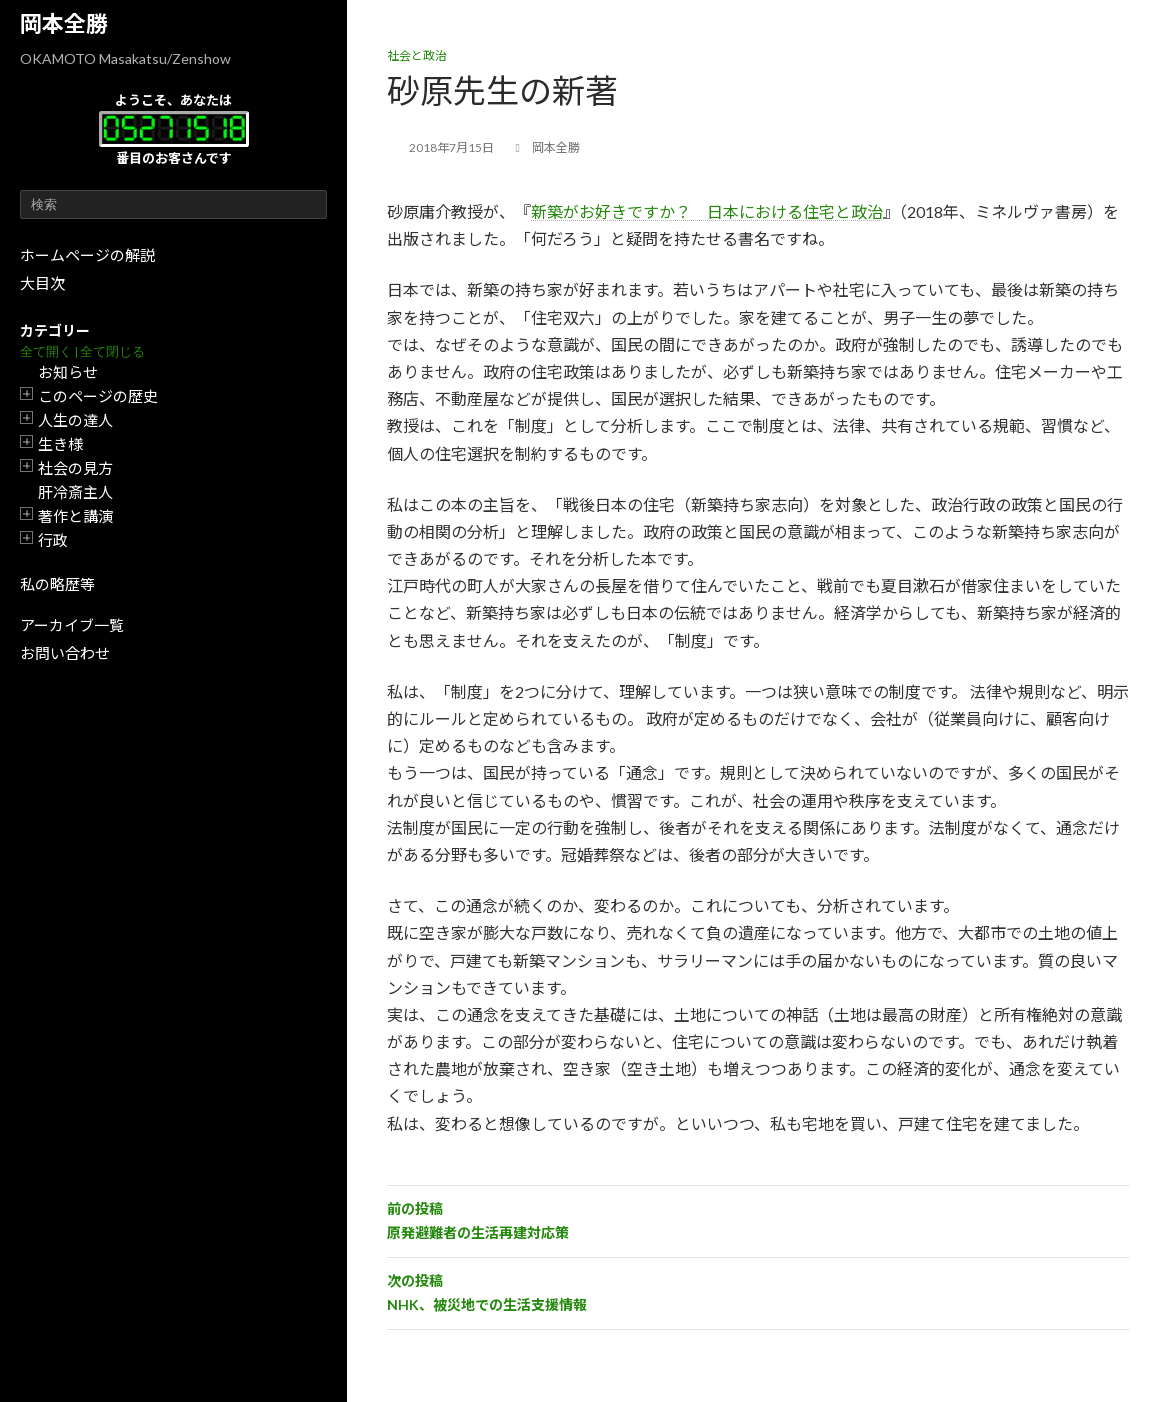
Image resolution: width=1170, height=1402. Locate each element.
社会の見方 (75, 468)
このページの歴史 (98, 396)
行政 (53, 540)
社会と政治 (417, 55)
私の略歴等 (57, 584)
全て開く (46, 351)
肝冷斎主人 (75, 492)
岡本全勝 (64, 23)
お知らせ (68, 372)
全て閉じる (112, 351)
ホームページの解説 (87, 255)
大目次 (42, 283)
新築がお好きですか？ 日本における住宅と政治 (707, 211)
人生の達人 (75, 420)
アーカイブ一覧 (72, 625)
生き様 (60, 444)
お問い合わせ (65, 653)
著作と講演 (75, 516)
